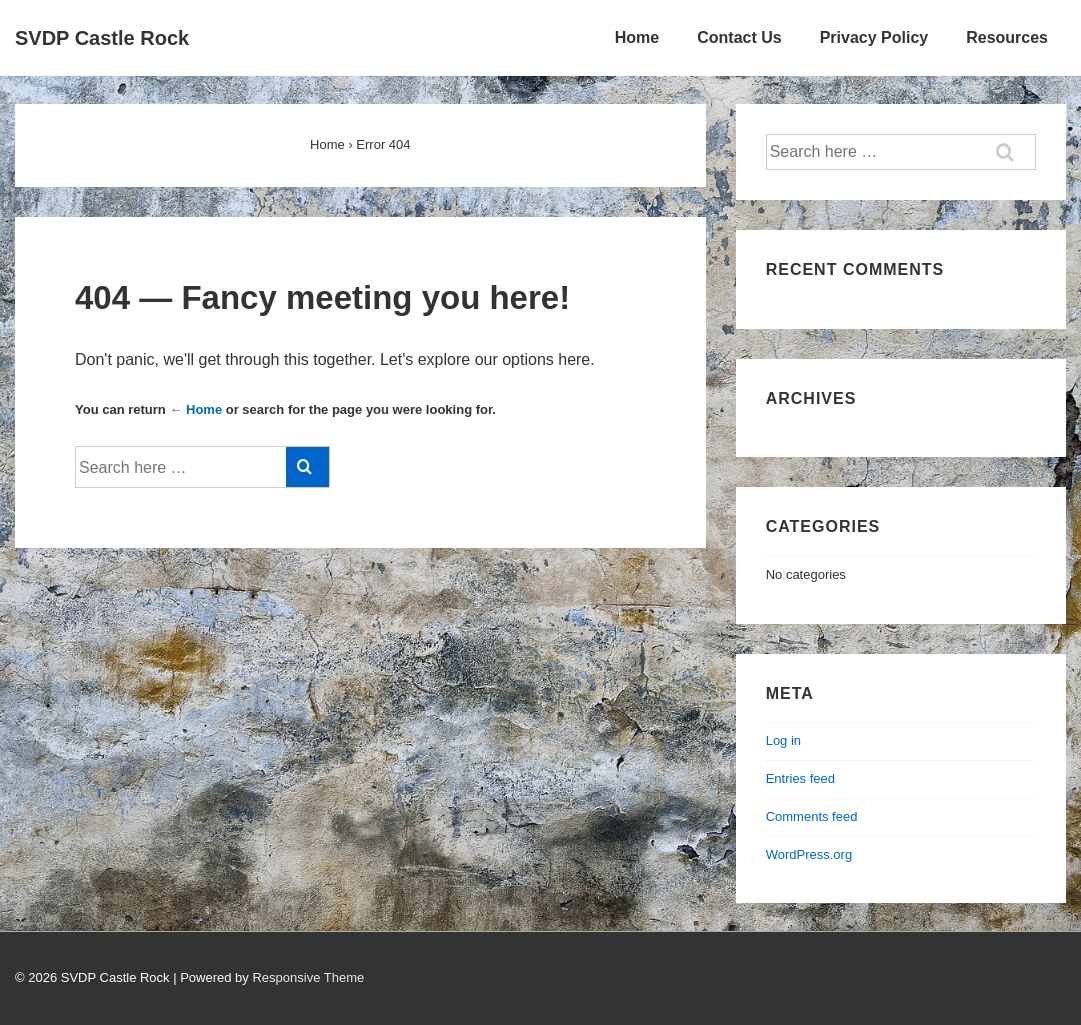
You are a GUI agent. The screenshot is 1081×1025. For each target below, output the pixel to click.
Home (637, 37)
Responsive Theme (308, 977)
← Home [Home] (195, 409)
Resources (1007, 37)
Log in (783, 740)
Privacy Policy (874, 37)
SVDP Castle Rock (102, 38)
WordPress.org (809, 854)
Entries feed (800, 778)
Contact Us (739, 37)
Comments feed (812, 816)
